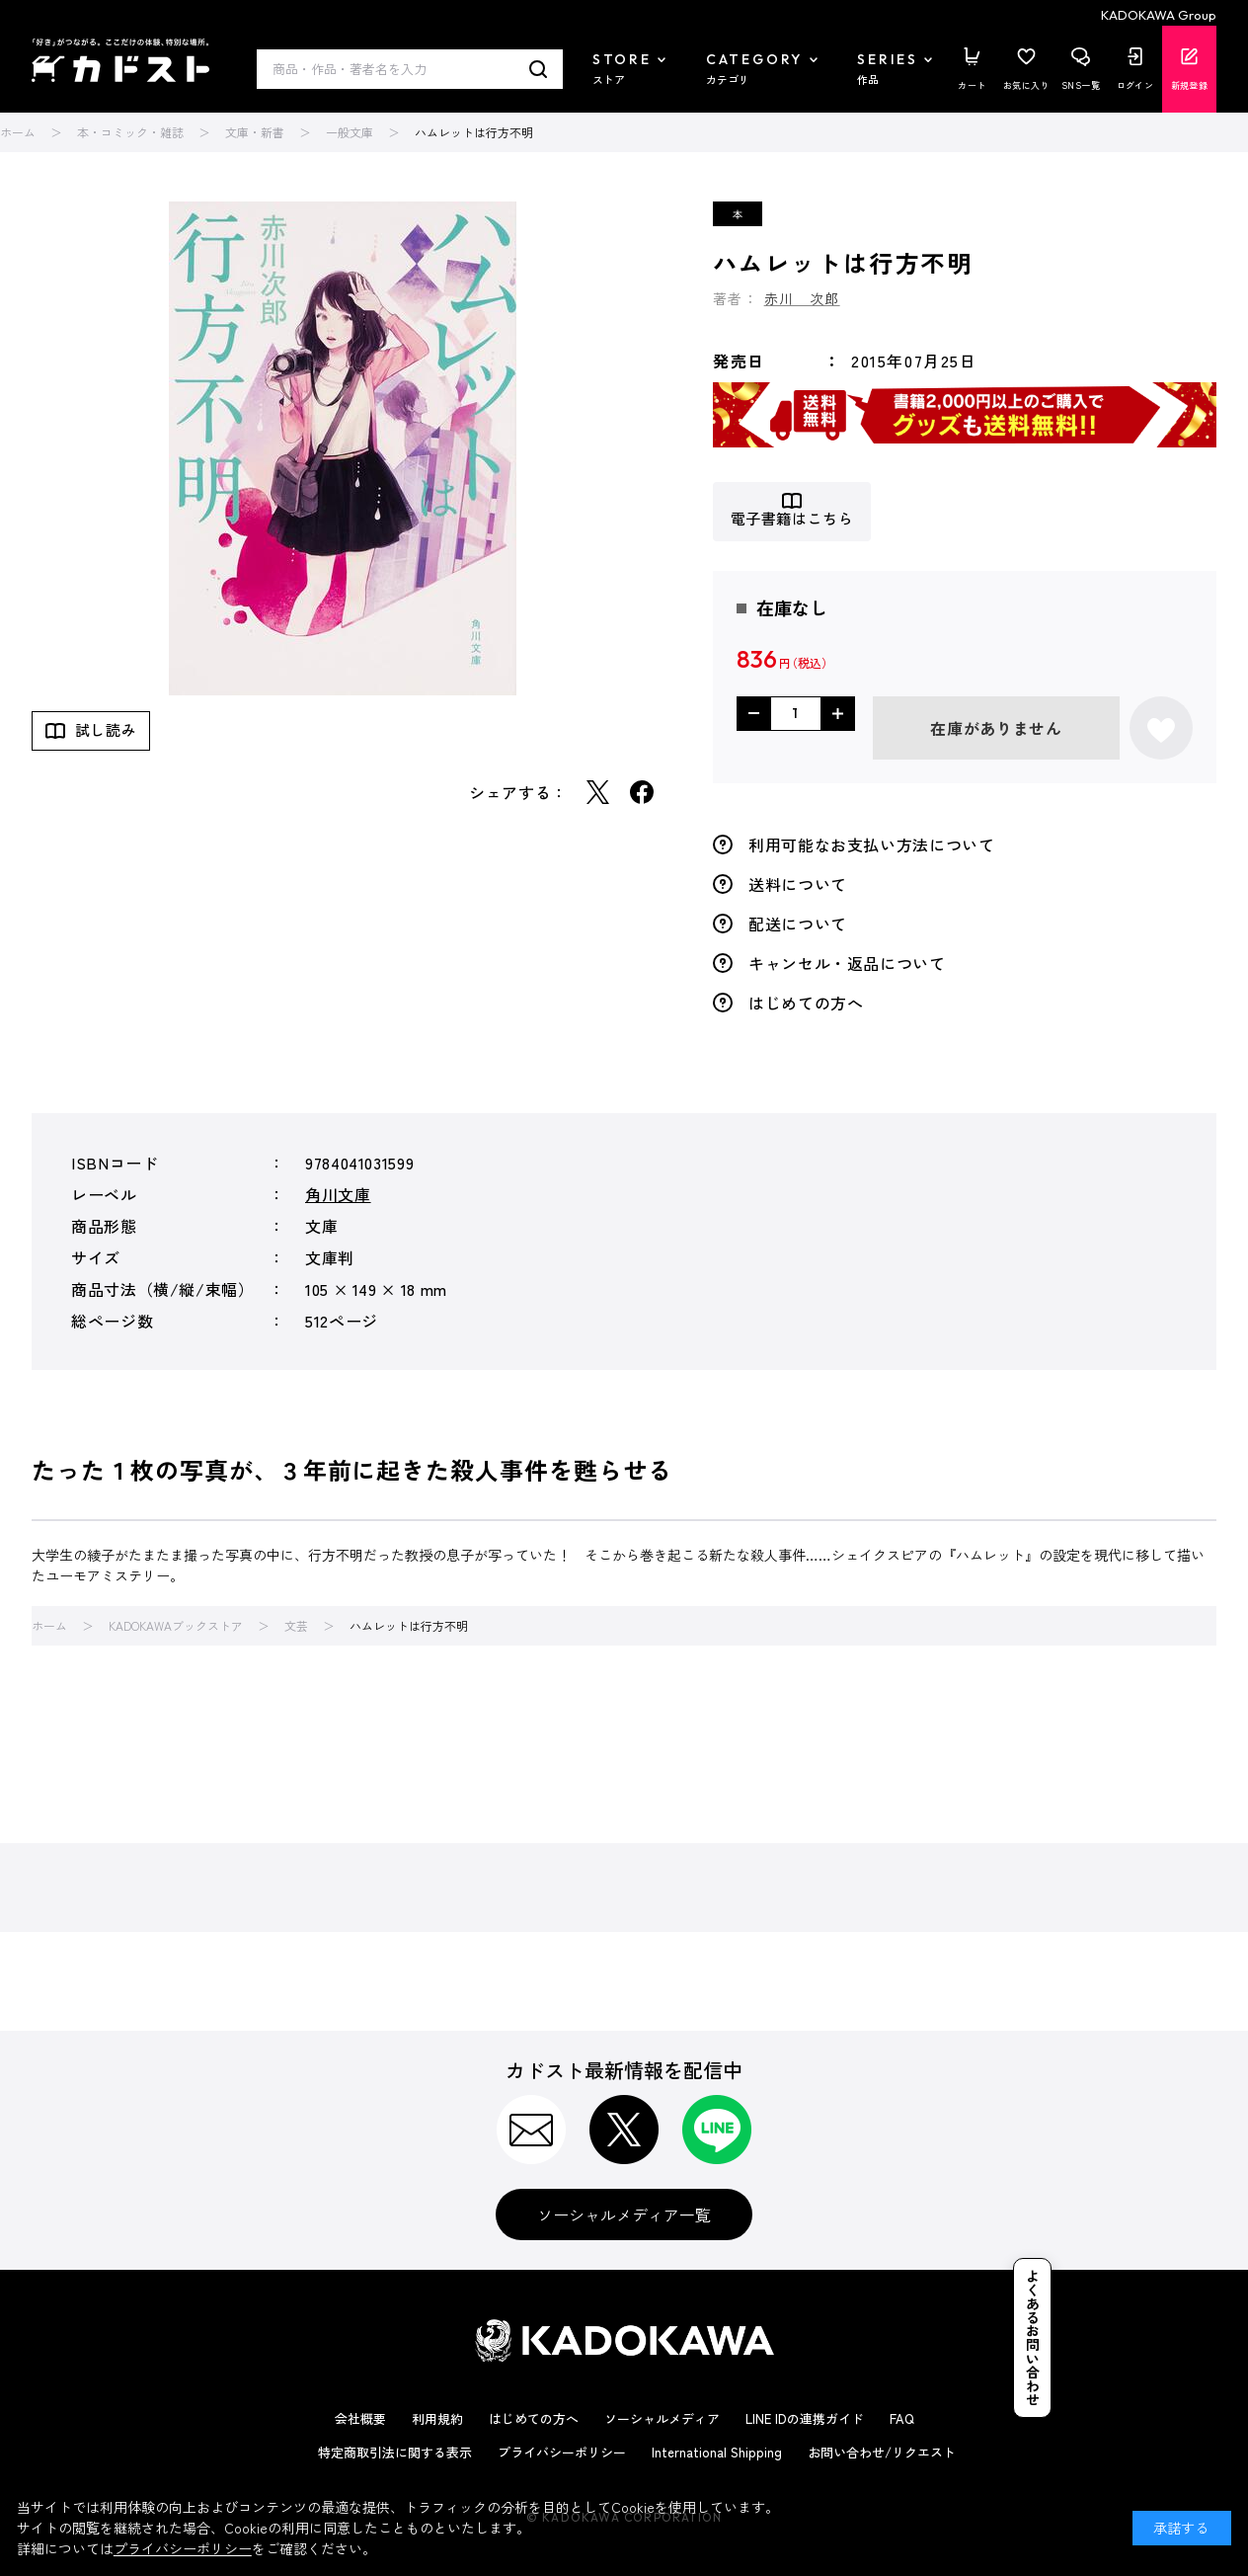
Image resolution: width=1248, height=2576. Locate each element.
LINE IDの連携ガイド (804, 2418)
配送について (797, 923)
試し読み (105, 729)
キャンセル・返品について (847, 963)
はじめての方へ (805, 1002)
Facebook (642, 792)
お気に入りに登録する (1161, 728)
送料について (797, 884)
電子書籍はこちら (792, 519)
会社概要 (360, 2418)
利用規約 (437, 2418)
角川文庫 (338, 1194)
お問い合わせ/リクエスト (882, 2452)
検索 (538, 69)
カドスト (120, 60)
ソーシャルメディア (662, 2418)
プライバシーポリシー (562, 2452)
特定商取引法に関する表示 (395, 2452)
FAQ (902, 2418)
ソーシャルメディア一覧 (624, 2214)
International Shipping (717, 2452)
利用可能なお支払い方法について (871, 844)
